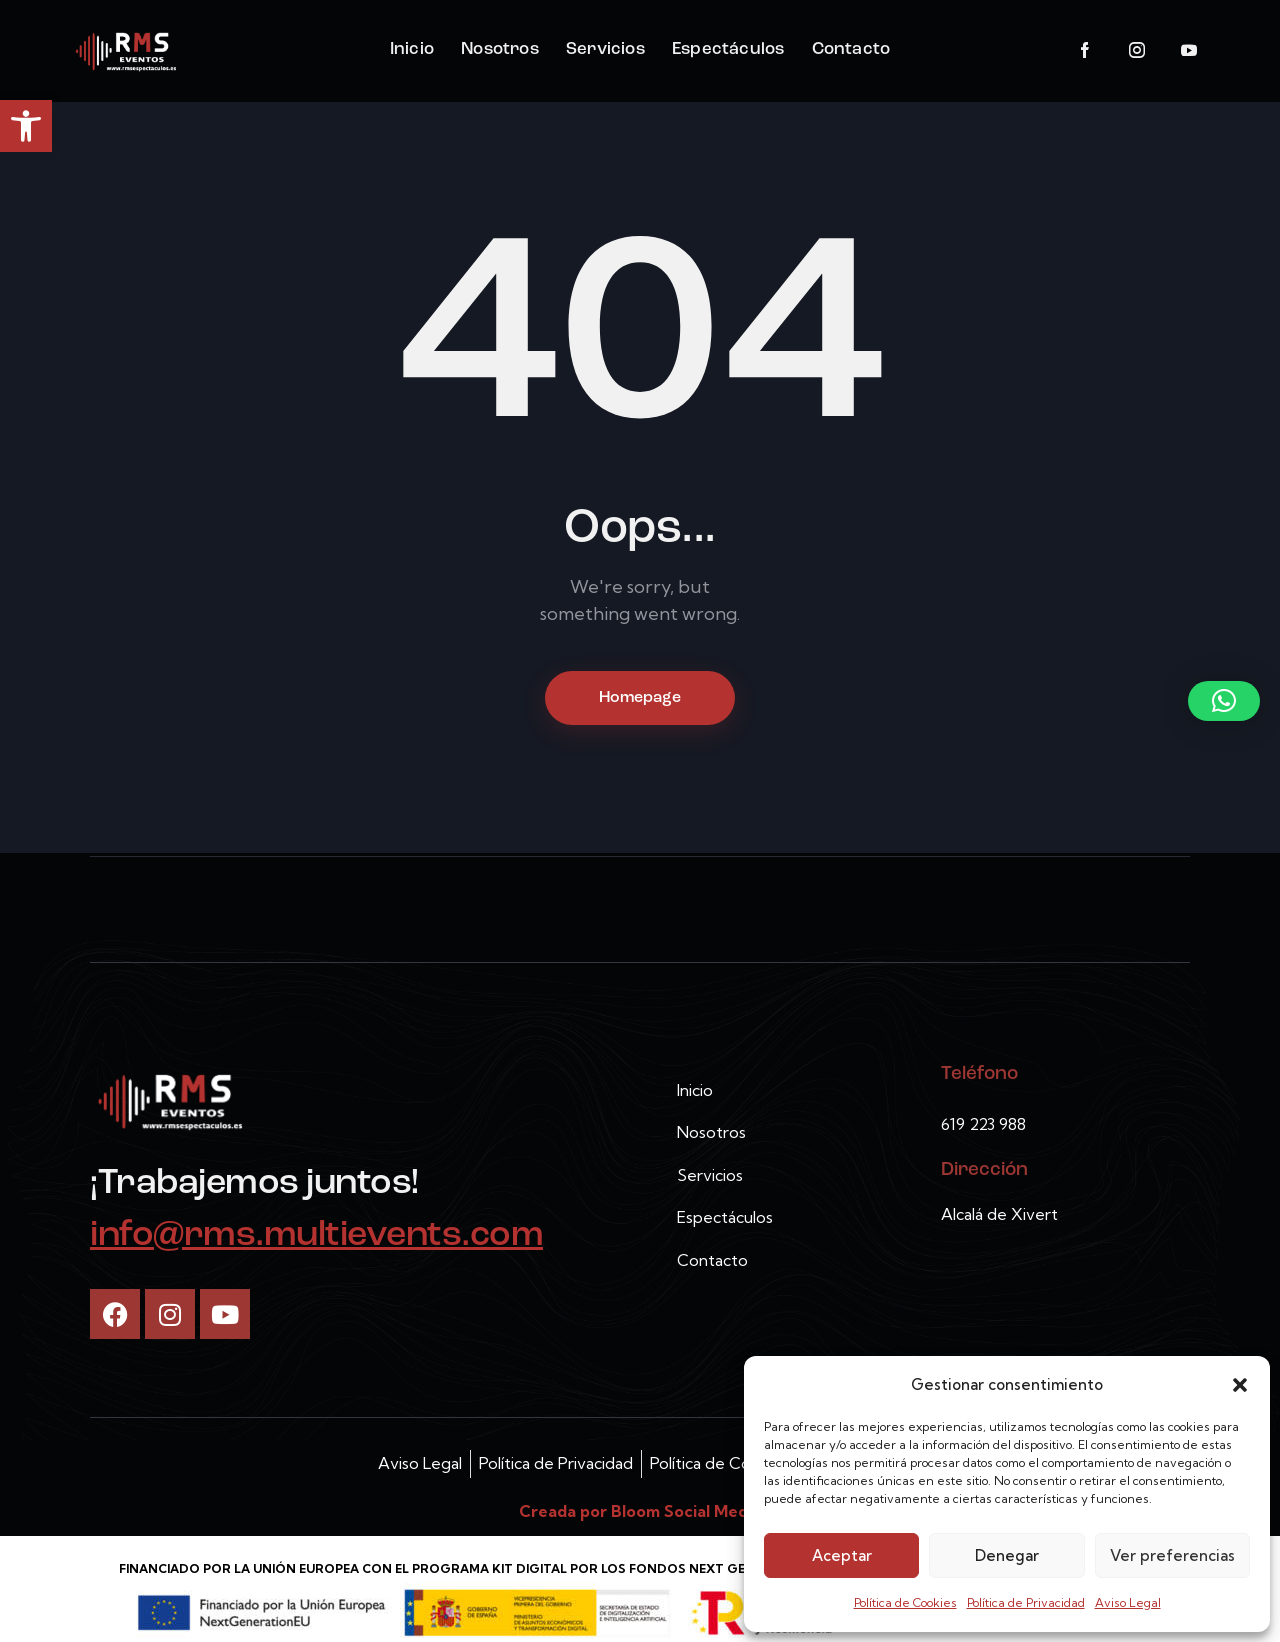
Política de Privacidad (1026, 1602)
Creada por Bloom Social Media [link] (640, 1511)
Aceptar (842, 1555)
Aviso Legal (1128, 1602)
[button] (26, 126)
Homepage (640, 698)
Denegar (1007, 1555)
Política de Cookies (905, 1602)
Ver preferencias (1172, 1555)
